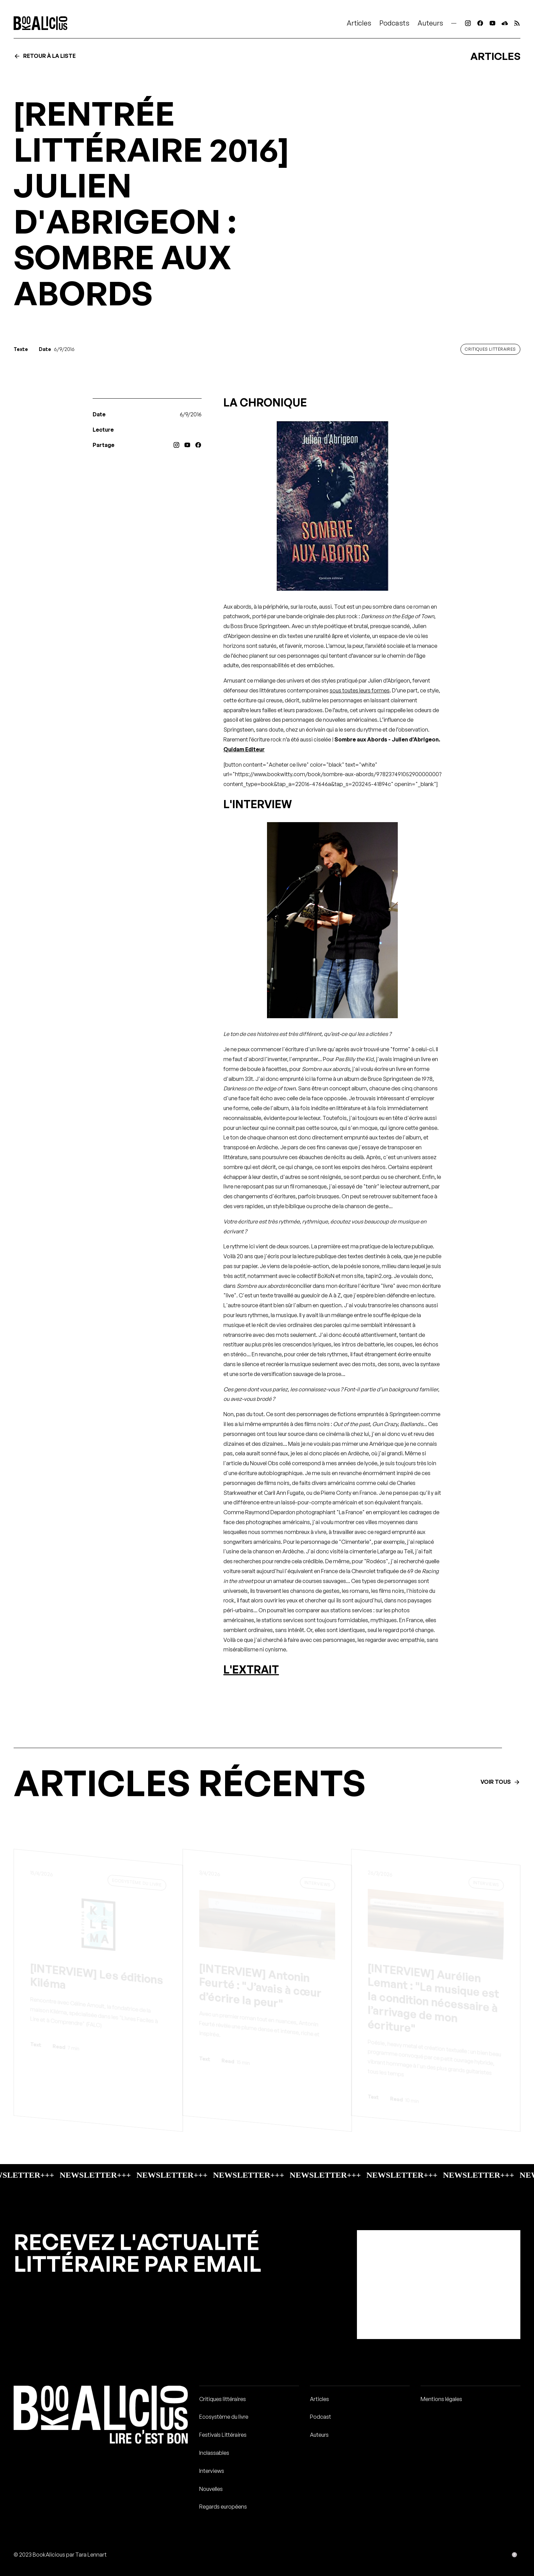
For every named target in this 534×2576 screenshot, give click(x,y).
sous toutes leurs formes (360, 690)
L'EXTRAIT (251, 1669)
